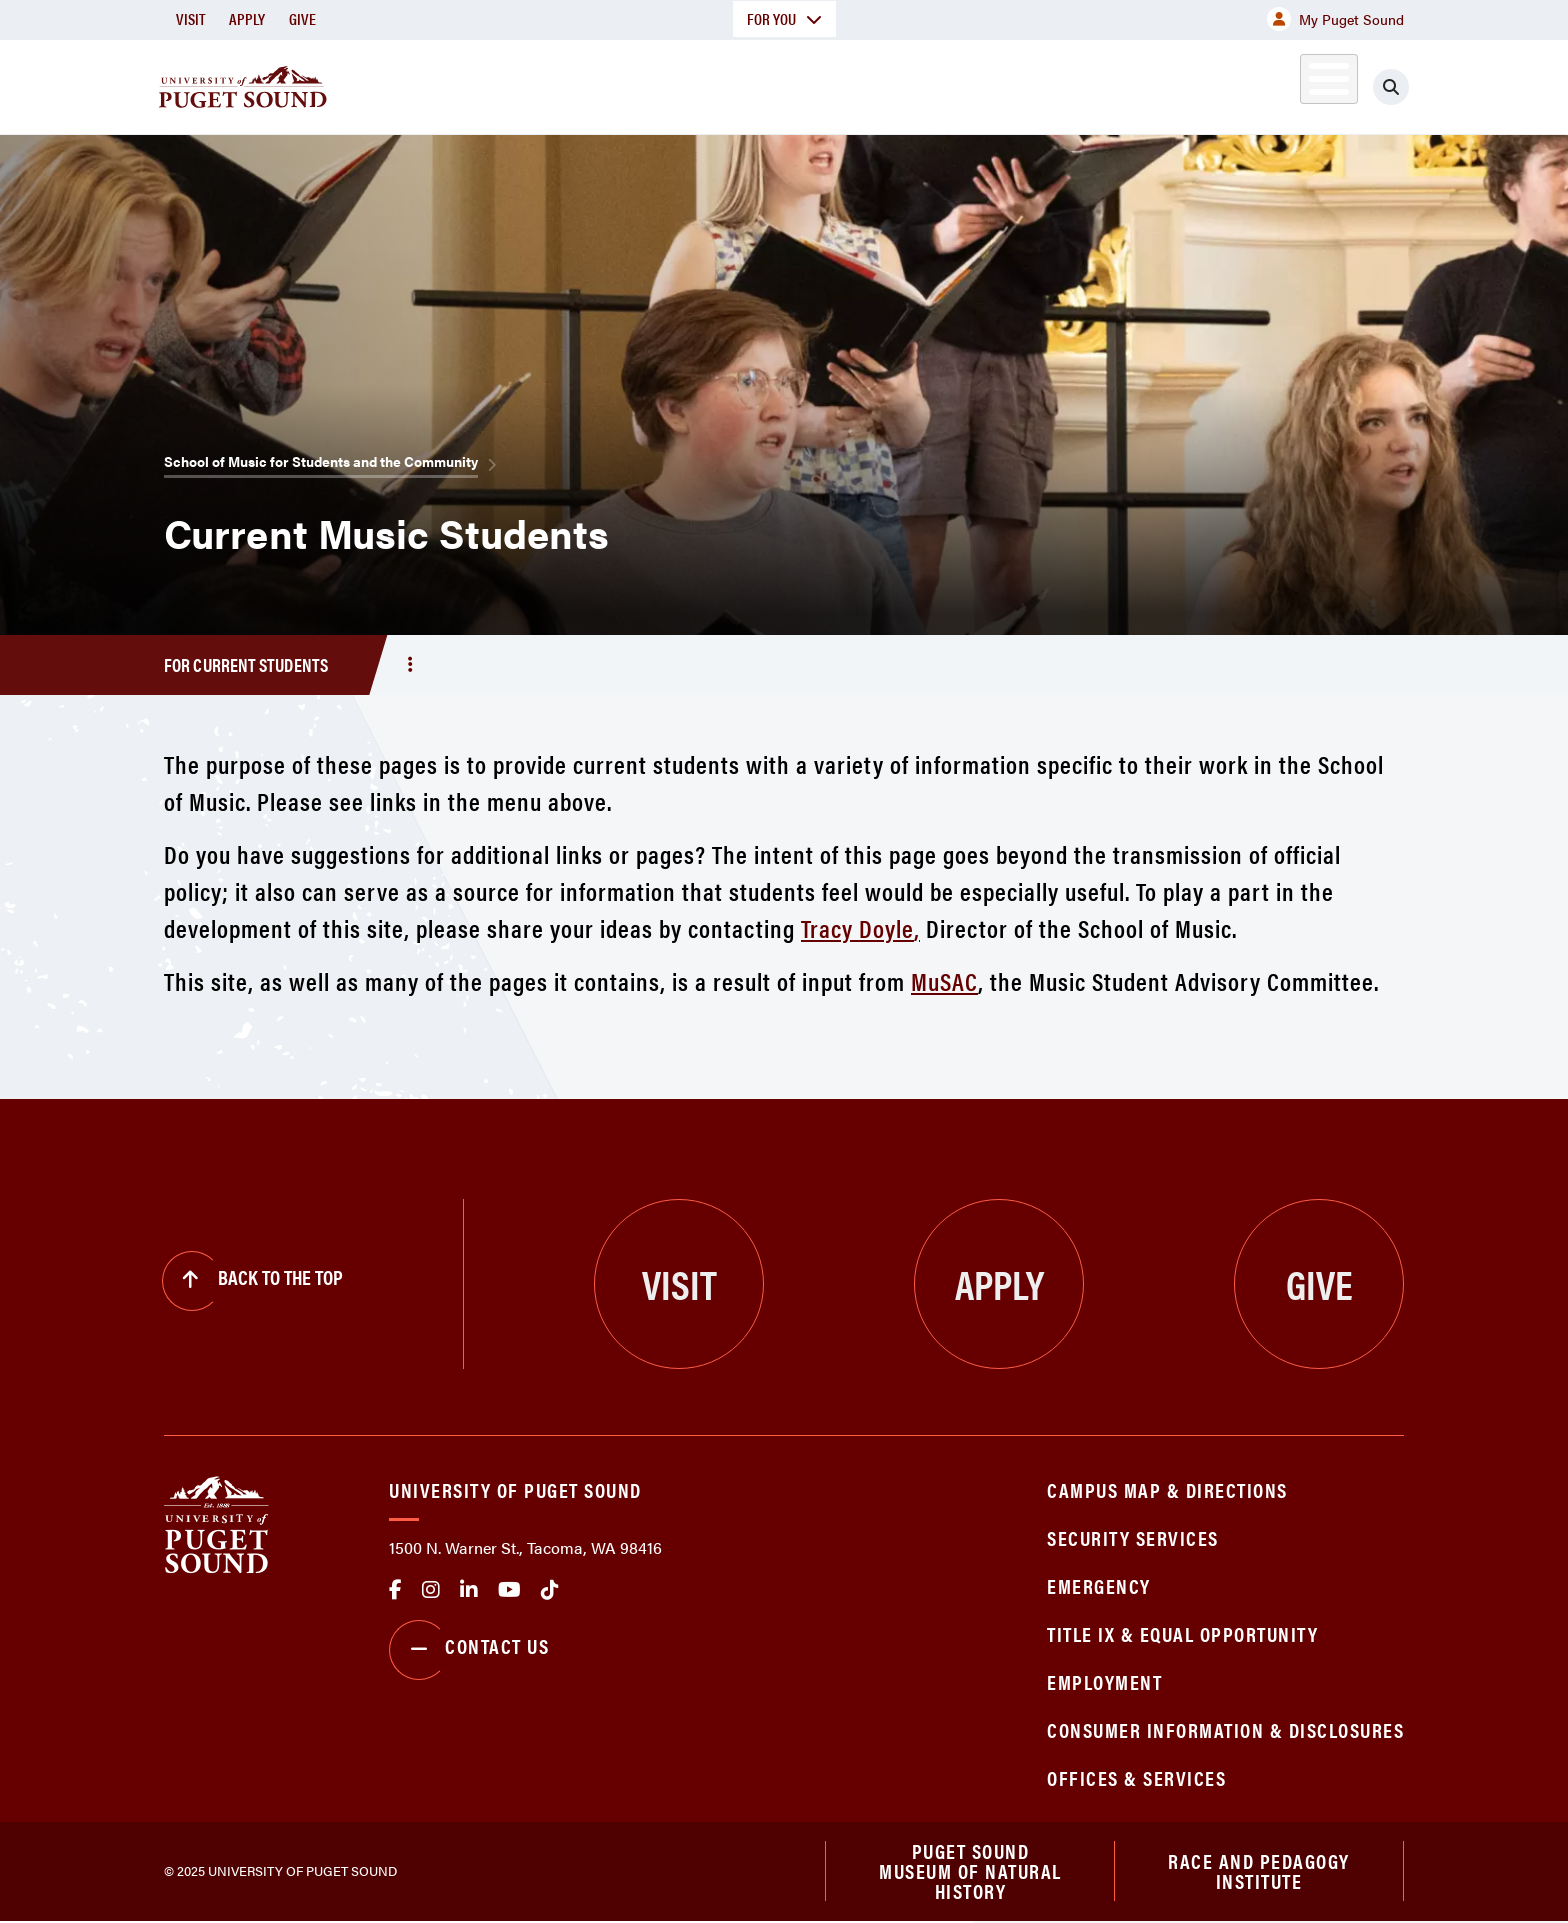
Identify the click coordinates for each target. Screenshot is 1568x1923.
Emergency (1099, 1585)
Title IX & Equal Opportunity (1182, 1633)
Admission (862, 83)
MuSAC (944, 980)
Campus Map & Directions (1167, 1489)
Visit (190, 18)
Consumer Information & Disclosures (1225, 1729)
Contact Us (469, 1650)
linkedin (469, 1590)
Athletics (1173, 83)
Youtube (509, 1590)
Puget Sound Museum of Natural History (970, 1872)
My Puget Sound (1335, 19)
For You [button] (784, 18)
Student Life (1019, 83)
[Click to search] (1391, 87)
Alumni (1279, 83)
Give (302, 18)
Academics (712, 83)
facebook (395, 1590)
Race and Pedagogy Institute (1259, 1871)
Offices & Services (1136, 1777)
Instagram (431, 1590)
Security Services (1133, 1537)
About (579, 83)
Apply (247, 18)
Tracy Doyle (857, 927)
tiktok (550, 1590)
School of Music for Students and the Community (321, 461)
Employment (1104, 1681)
